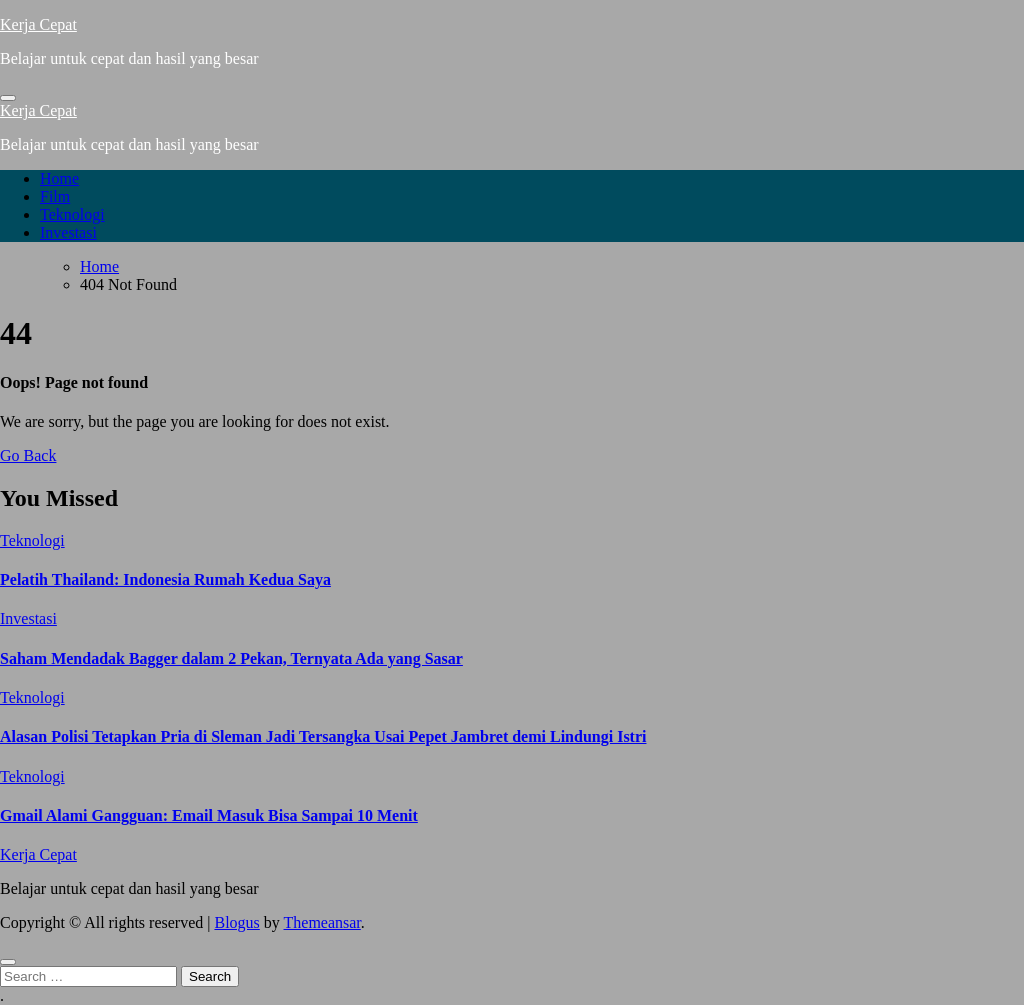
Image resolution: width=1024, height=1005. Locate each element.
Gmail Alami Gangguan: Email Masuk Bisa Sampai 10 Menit (209, 815)
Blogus (236, 922)
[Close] (8, 962)
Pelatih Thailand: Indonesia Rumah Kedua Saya (165, 579)
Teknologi (72, 214)
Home (59, 178)
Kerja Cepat (38, 24)
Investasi (68, 232)
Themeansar (322, 922)
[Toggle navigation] (8, 98)
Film (55, 196)
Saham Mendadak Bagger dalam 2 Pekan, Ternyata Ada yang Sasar (231, 658)
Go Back (28, 455)
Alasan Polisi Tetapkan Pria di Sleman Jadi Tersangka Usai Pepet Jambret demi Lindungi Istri (323, 736)
